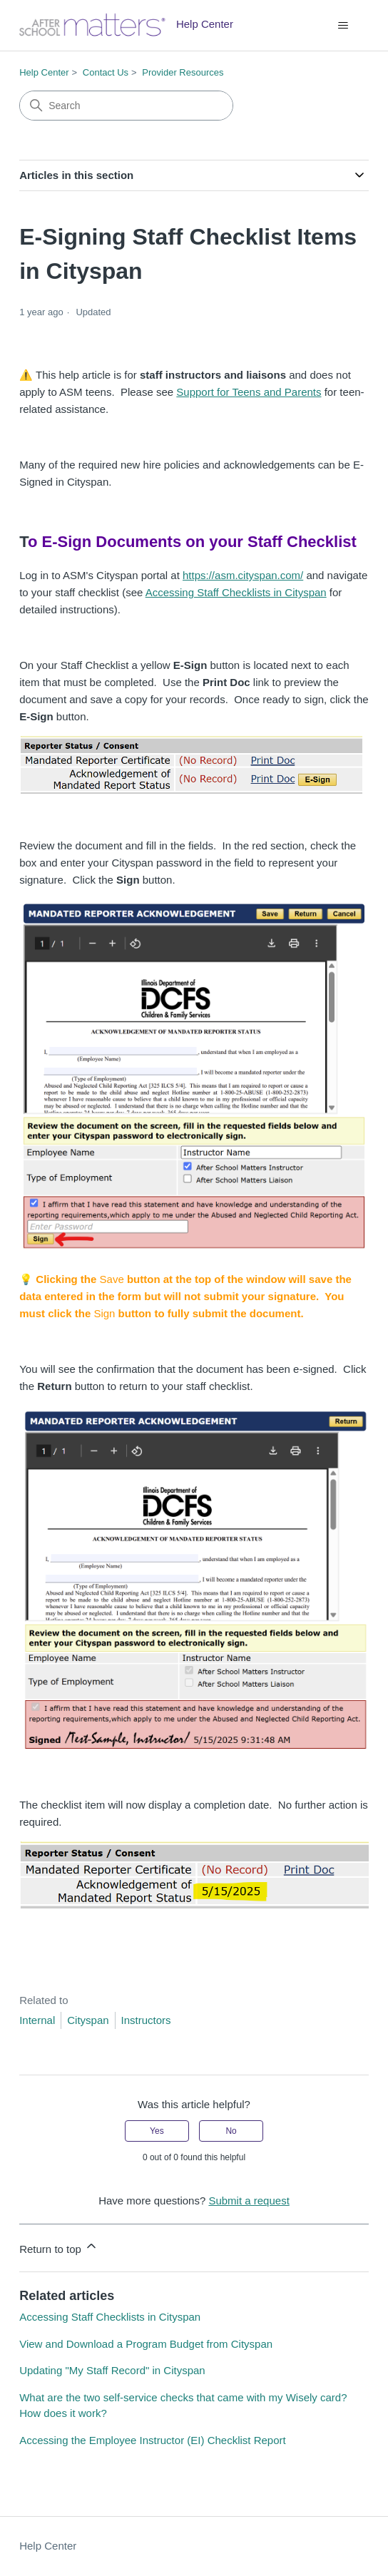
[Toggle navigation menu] (343, 25)
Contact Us (105, 72)
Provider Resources (182, 72)
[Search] (126, 105)
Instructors (146, 2020)
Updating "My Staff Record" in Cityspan (112, 2370)
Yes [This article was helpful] (157, 2131)
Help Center (43, 72)
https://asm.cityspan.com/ (243, 575)
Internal (37, 2020)
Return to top (58, 2247)
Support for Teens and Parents (248, 392)
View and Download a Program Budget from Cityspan (145, 2344)
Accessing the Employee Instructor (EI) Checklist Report (152, 2440)
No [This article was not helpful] (230, 2131)
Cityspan (87, 2020)
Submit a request (248, 2200)
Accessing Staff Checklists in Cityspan (236, 592)
